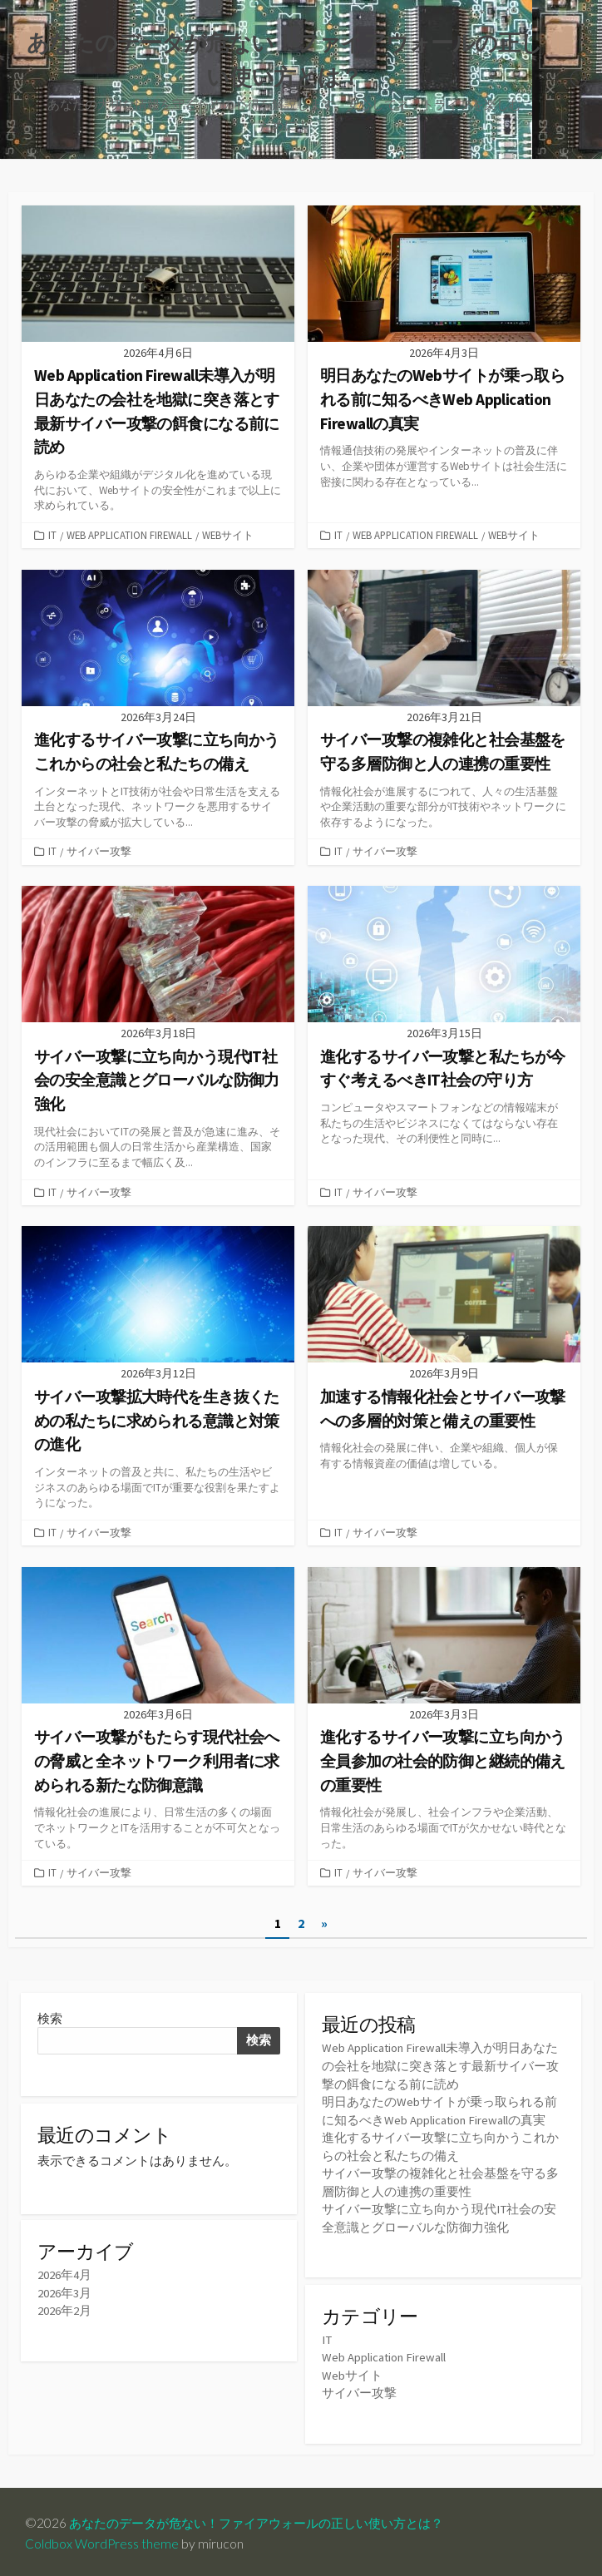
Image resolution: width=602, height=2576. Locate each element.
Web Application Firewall (129, 536)
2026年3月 (64, 2294)
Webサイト (228, 536)
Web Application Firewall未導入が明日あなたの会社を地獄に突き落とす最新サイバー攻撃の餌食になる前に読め (441, 2065)
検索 (49, 2017)
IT (52, 536)
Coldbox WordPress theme (102, 2540)
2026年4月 (64, 2277)
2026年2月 (64, 2312)
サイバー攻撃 (99, 852)
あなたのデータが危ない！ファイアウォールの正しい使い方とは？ (268, 2519)
